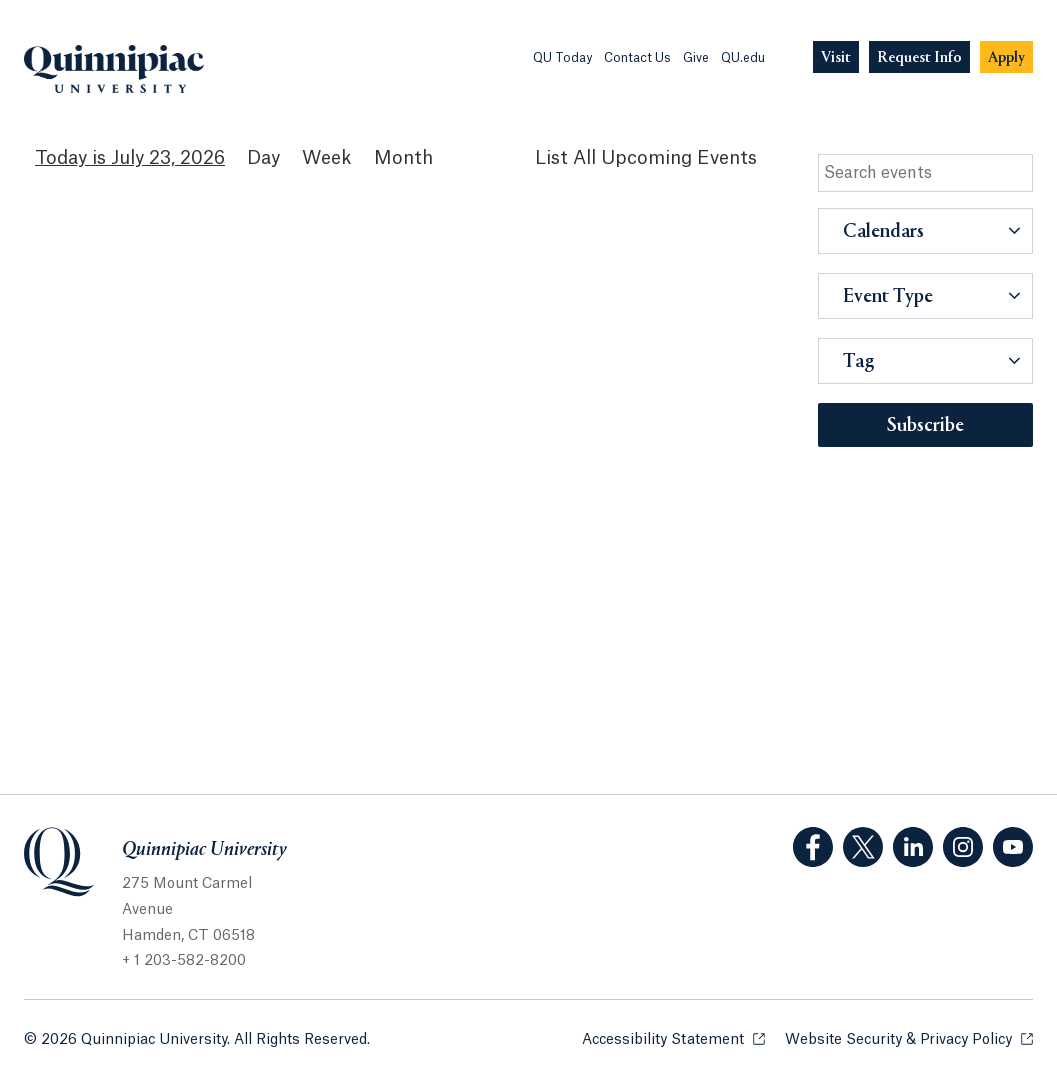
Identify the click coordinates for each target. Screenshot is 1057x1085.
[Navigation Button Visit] (836, 57)
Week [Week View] (327, 158)
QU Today (562, 58)
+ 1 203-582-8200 (184, 961)
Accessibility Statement (673, 1038)
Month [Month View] (403, 158)
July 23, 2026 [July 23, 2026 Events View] (168, 158)
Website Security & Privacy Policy (909, 1038)
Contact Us (637, 58)
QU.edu (743, 58)
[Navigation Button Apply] (1006, 57)
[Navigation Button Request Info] (919, 57)
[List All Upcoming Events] (646, 158)
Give (696, 58)
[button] (925, 231)
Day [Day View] (263, 158)
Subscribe (925, 426)
